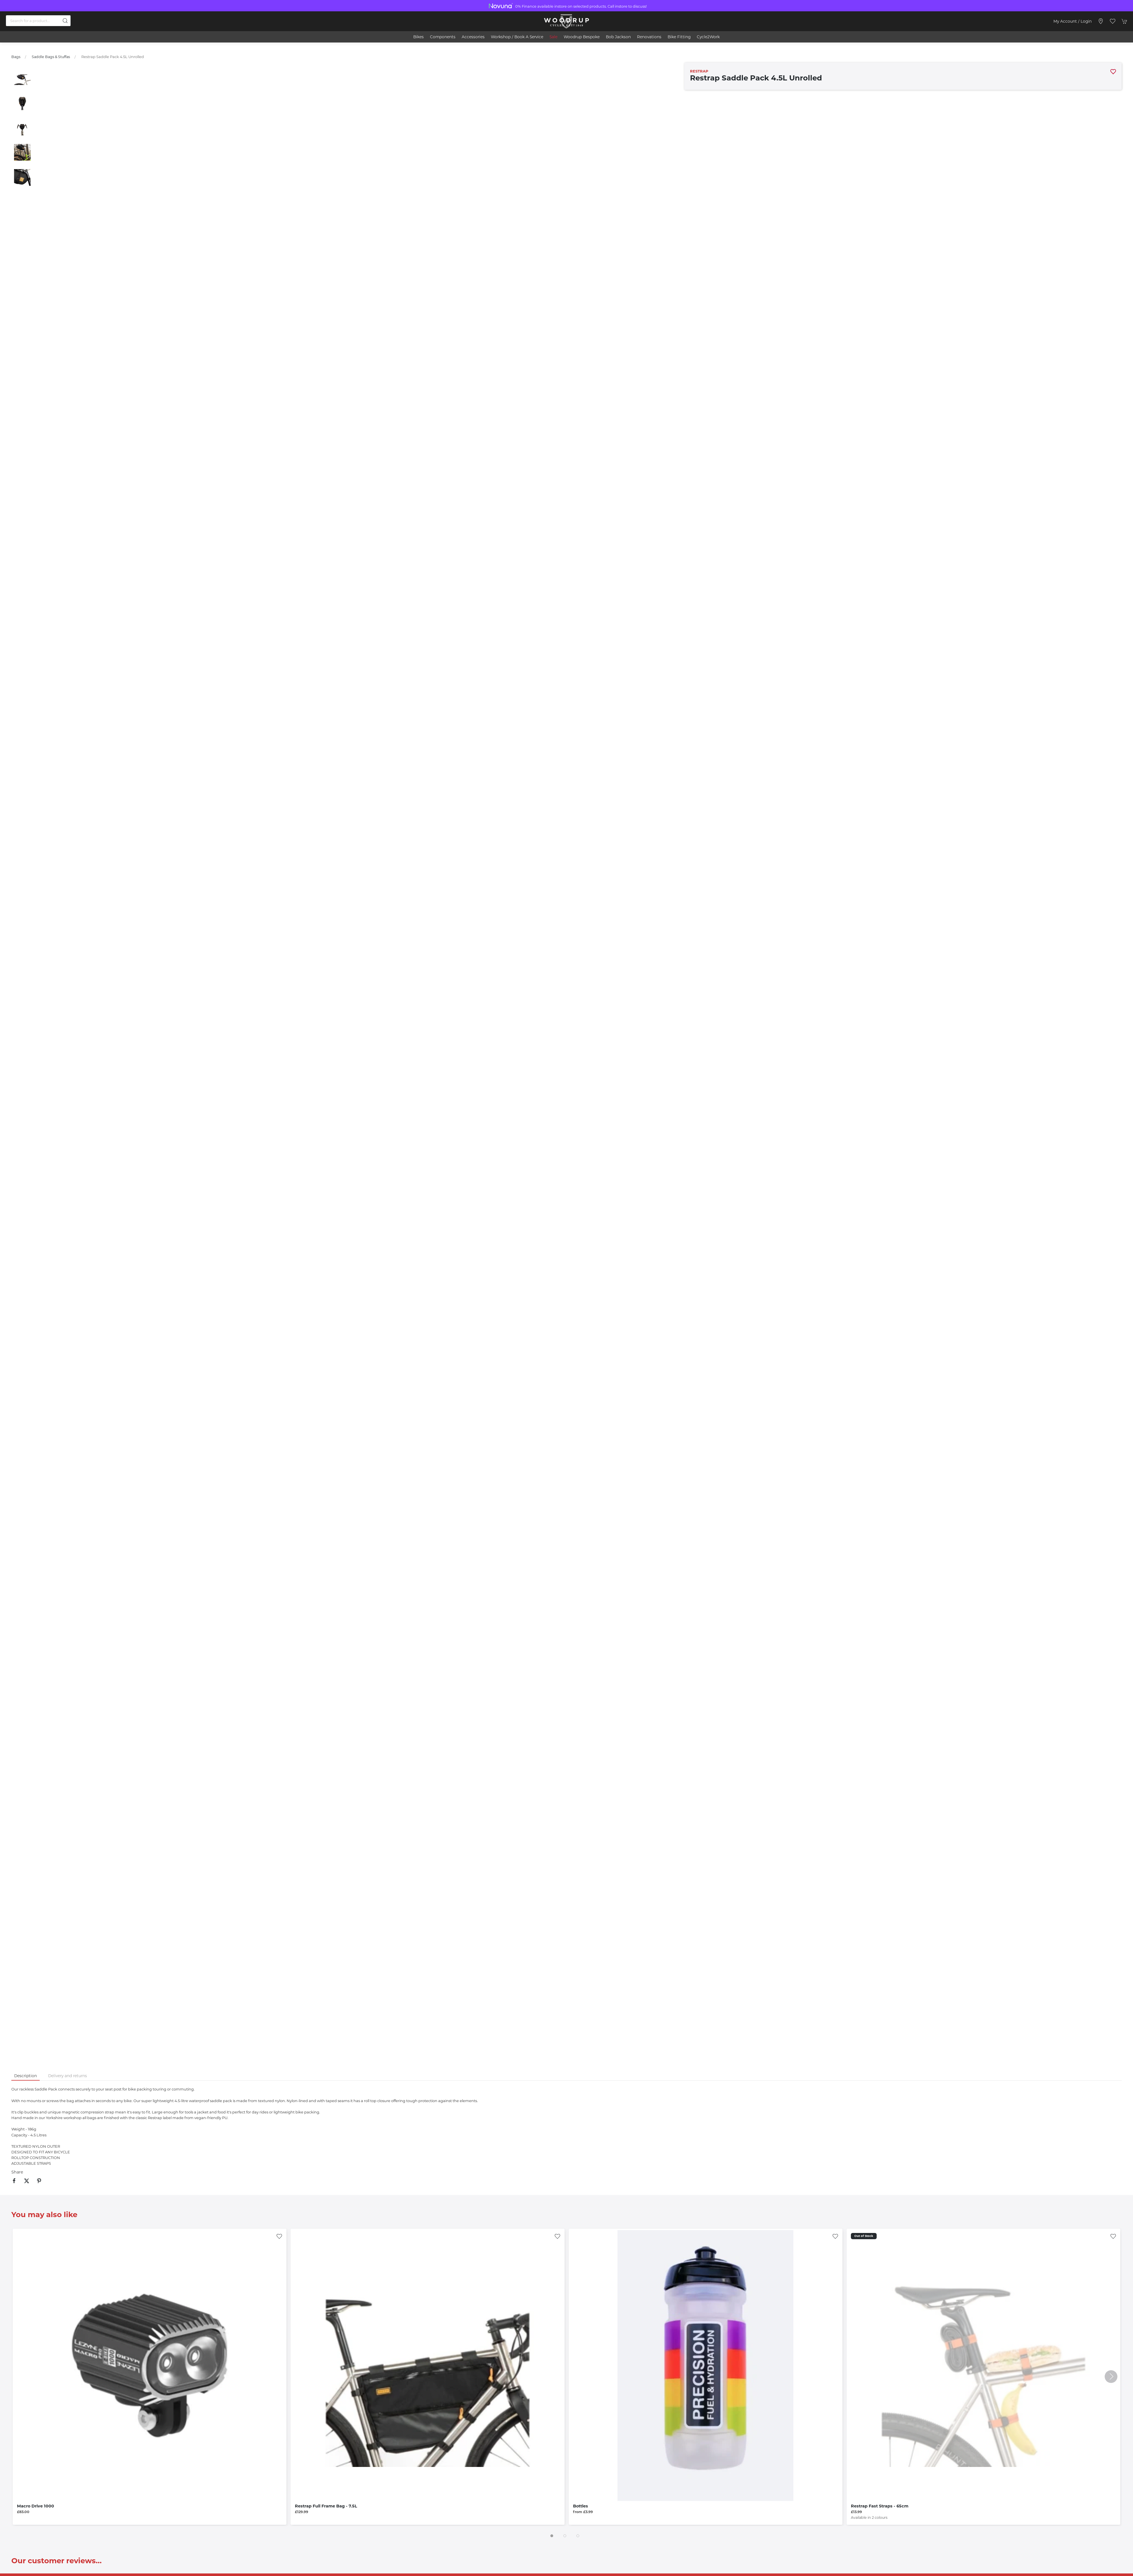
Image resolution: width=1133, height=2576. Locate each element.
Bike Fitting (679, 37)
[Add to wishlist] (279, 2236)
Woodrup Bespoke (582, 37)
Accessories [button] (473, 37)
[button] (1112, 21)
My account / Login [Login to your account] (1072, 21)
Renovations (649, 37)
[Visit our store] (1101, 21)
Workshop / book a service (517, 37)
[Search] (38, 20)
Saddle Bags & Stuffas (51, 57)
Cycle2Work (708, 37)
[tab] (551, 2535)
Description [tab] (25, 2075)
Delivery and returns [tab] (67, 2075)
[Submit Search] (65, 20)
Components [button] (442, 37)
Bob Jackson (618, 37)
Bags (15, 57)
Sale (553, 37)
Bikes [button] (418, 37)
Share (17, 2172)
